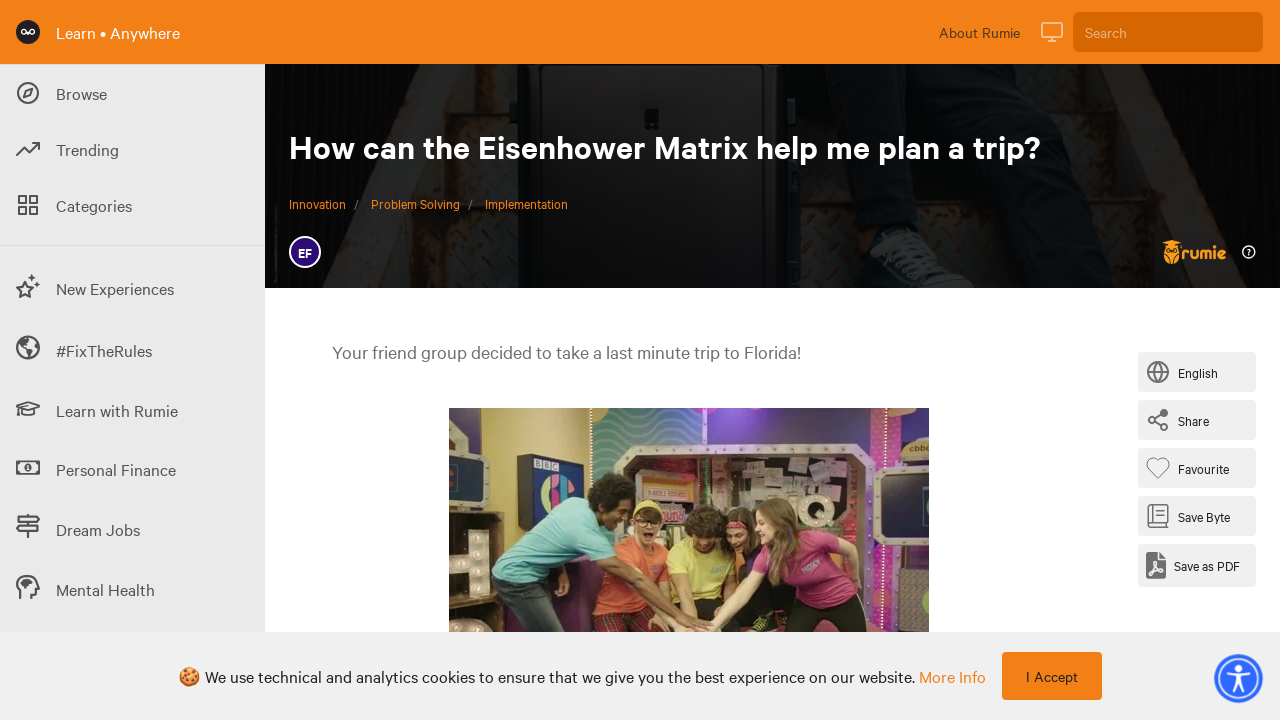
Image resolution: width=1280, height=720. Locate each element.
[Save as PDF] (1193, 565)
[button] (1238, 678)
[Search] (1168, 32)
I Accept (1052, 676)
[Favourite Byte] (1191, 468)
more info (952, 676)
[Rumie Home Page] (28, 32)
